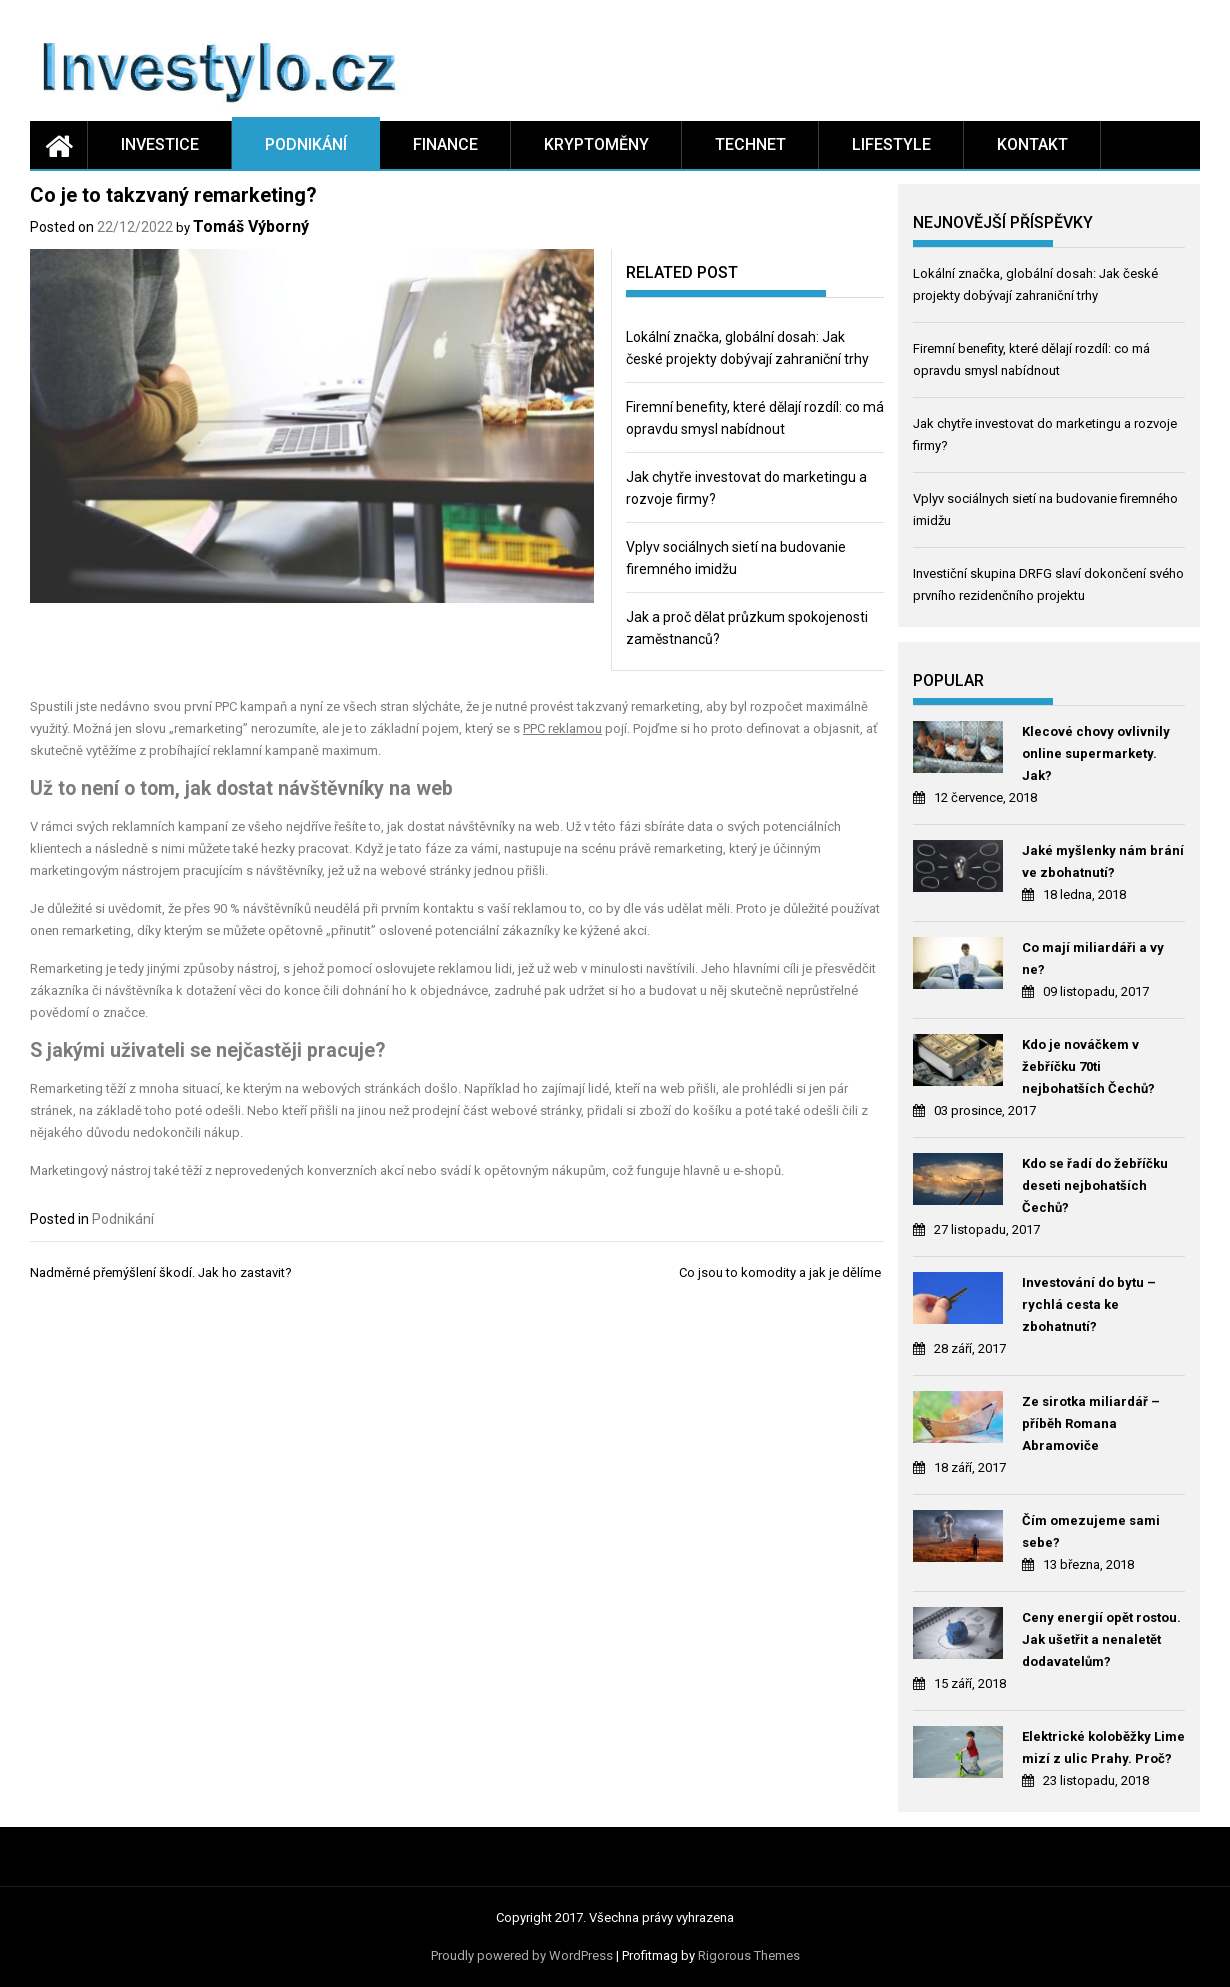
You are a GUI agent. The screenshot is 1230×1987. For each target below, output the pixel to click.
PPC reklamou (562, 728)
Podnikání (306, 144)
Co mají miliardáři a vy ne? (1093, 958)
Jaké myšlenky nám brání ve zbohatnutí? (1103, 861)
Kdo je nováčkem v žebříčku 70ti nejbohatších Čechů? (1088, 1066)
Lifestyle (891, 144)
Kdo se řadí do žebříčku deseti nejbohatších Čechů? (1095, 1185)
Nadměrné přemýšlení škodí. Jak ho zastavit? (162, 1272)
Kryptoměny (596, 144)
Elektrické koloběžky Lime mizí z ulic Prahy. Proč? (1103, 1747)
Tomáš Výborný (251, 226)
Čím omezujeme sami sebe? (1091, 1531)
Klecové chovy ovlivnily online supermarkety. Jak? (1096, 753)
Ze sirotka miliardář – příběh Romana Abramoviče (1091, 1423)
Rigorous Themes (749, 1955)
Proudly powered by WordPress (522, 1955)
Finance (445, 144)
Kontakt (1032, 144)
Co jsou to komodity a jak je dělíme (781, 1272)
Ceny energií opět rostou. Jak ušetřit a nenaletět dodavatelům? (1101, 1639)
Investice (160, 144)
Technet (750, 144)
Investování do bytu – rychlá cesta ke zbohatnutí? (1089, 1304)
